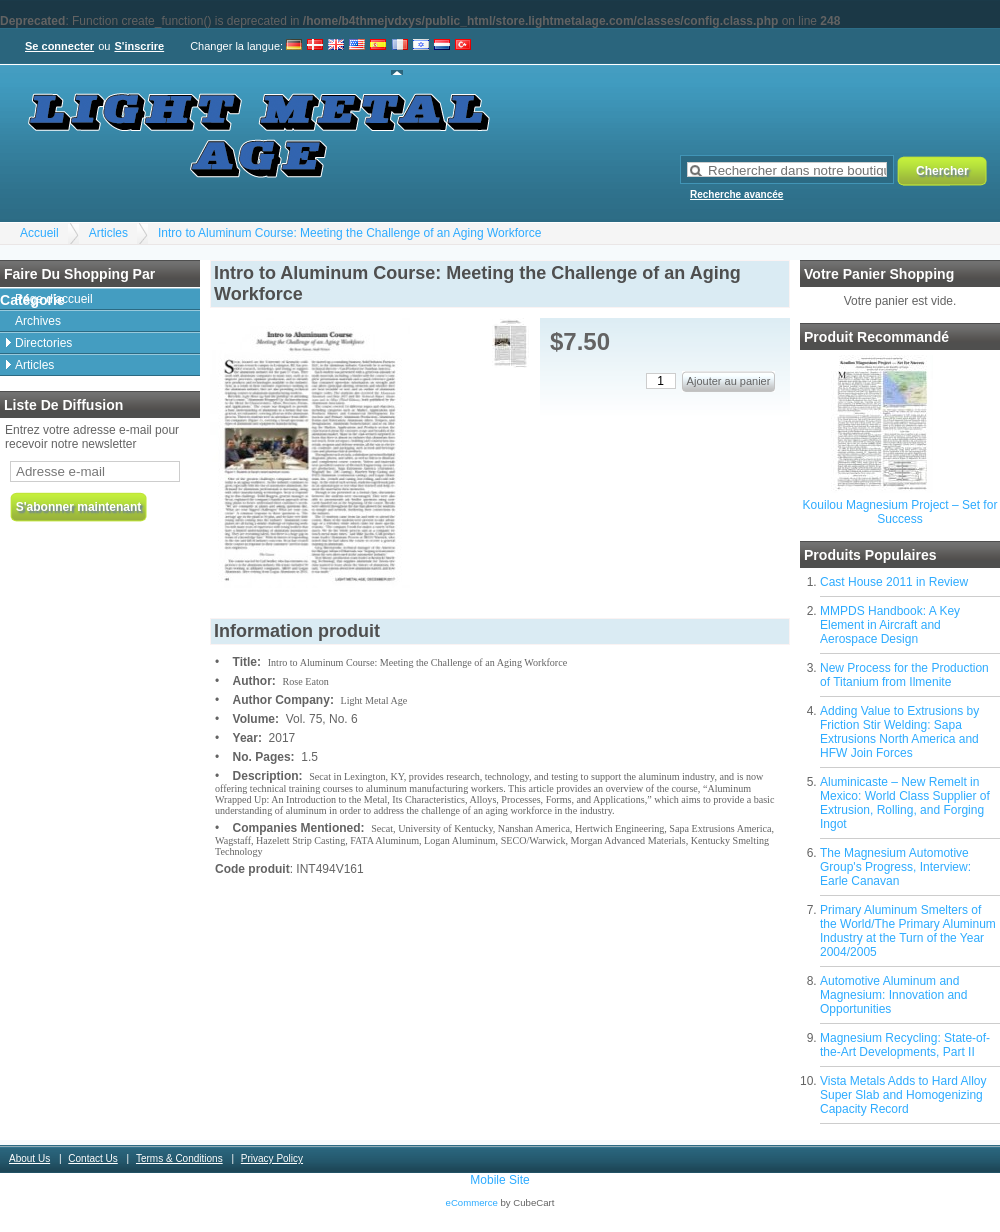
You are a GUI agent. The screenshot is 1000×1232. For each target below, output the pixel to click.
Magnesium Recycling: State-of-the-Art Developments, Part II (905, 1045)
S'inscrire (139, 46)
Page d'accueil (54, 299)
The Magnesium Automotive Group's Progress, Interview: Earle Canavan (895, 867)
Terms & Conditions (179, 1158)
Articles (108, 233)
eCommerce (472, 1202)
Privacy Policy (272, 1158)
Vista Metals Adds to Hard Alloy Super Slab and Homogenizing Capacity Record (903, 1095)
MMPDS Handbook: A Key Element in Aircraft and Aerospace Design (890, 625)
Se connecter (59, 46)
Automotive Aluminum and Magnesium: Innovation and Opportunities (893, 995)
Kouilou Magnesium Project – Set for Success (900, 512)
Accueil (39, 233)
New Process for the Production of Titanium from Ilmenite (904, 675)
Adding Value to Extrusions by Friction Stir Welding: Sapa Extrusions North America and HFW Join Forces (899, 732)
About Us (29, 1158)
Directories (43, 343)
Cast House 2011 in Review (894, 582)
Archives (38, 321)
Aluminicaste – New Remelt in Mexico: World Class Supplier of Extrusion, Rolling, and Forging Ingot (905, 803)
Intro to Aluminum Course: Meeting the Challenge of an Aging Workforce (349, 233)
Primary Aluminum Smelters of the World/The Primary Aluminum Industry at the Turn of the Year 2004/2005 (908, 931)
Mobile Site (499, 1180)
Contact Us (92, 1158)
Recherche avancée (736, 194)
